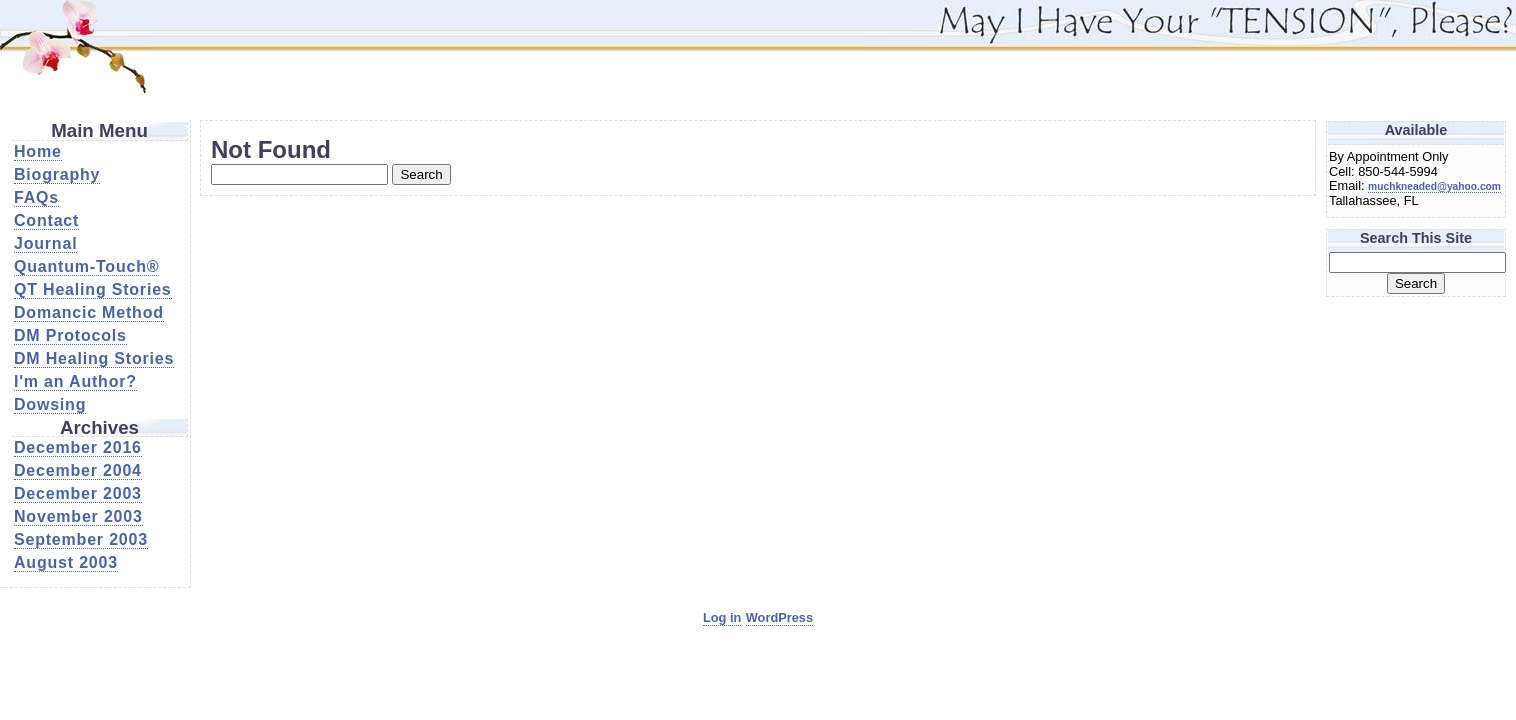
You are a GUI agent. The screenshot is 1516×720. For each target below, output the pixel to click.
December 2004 (78, 470)
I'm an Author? (75, 381)
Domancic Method (89, 312)
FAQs (36, 197)
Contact (46, 220)
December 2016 (78, 447)
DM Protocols (70, 335)
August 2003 (66, 562)
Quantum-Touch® (86, 266)
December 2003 (78, 493)
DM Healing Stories (94, 358)
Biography (57, 174)
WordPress (779, 617)
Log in (722, 617)
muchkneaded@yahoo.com (1434, 186)
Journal (45, 243)
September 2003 (81, 539)
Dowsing (50, 404)
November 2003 (78, 516)
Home (38, 151)
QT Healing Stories (93, 289)
